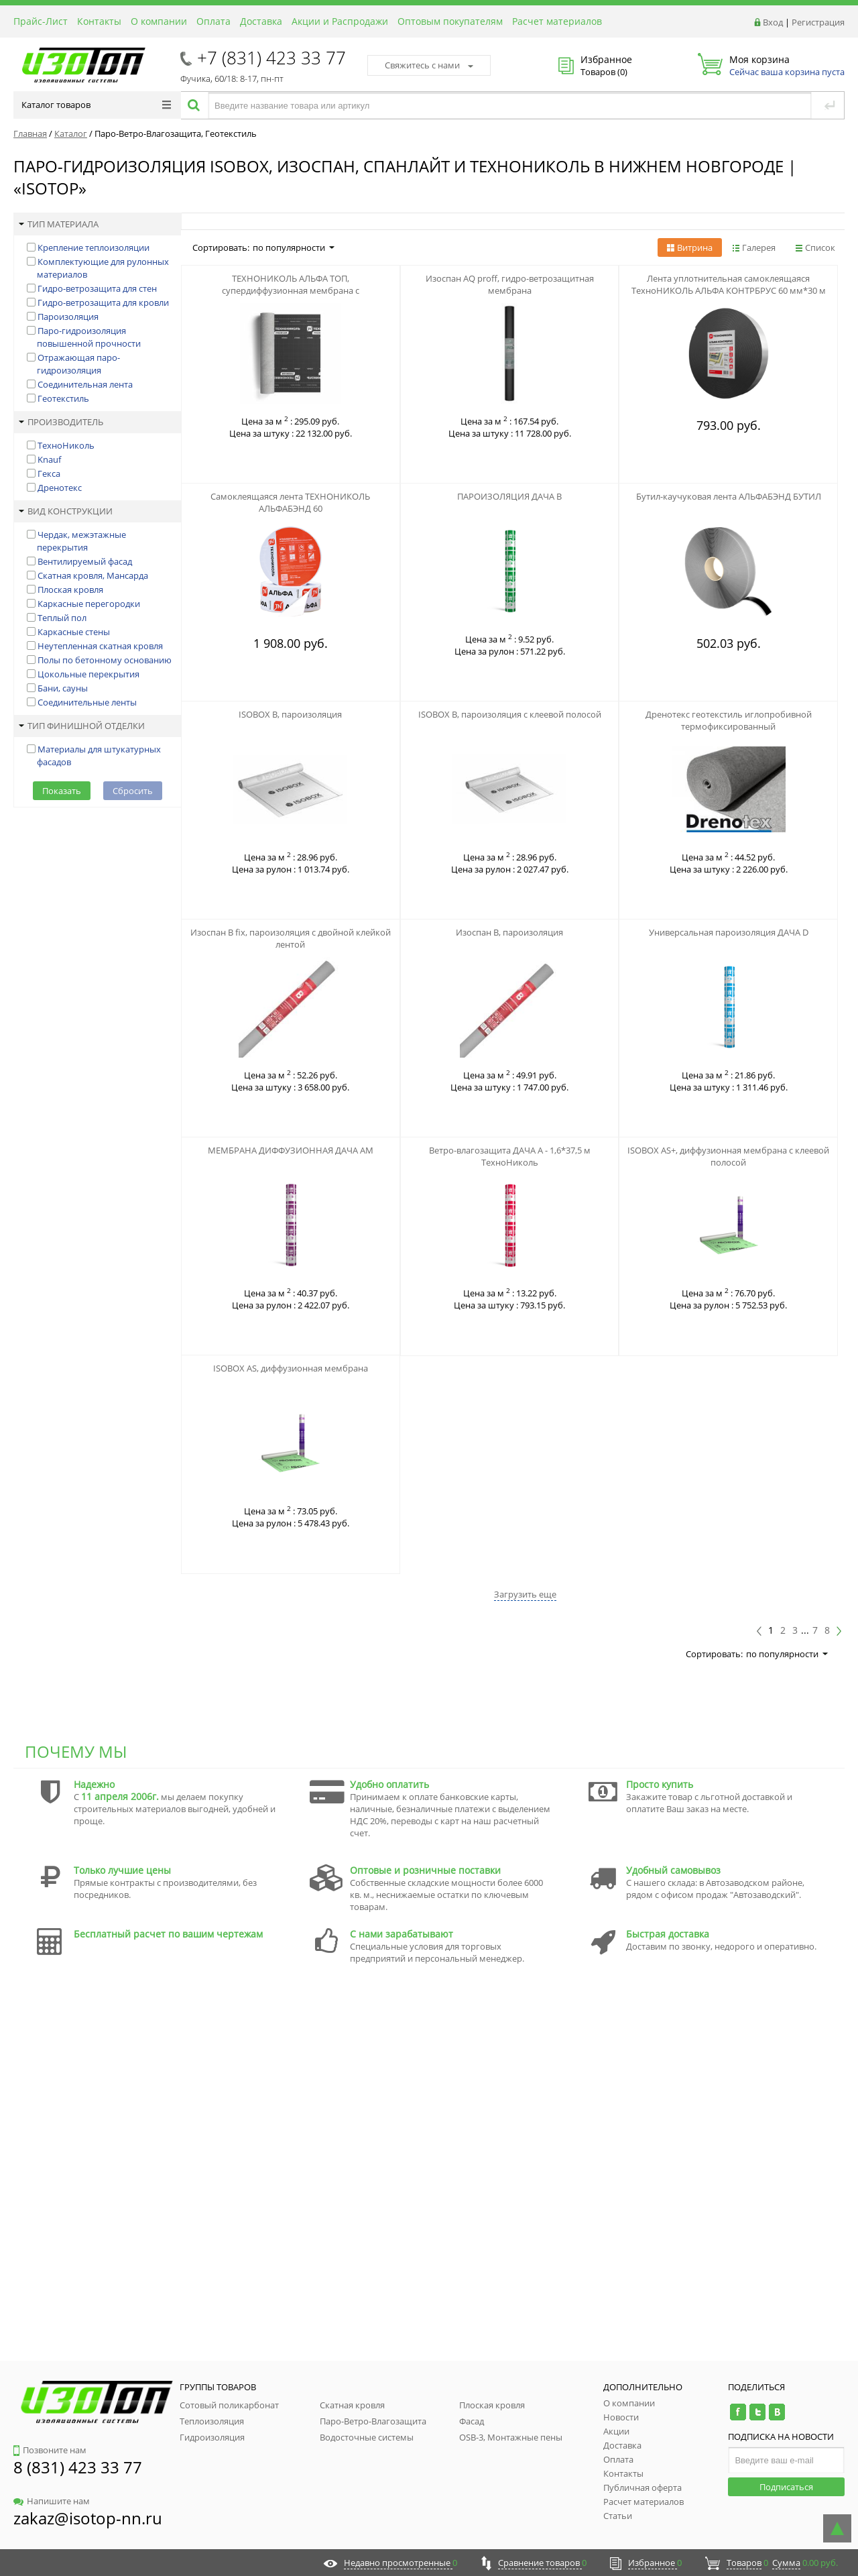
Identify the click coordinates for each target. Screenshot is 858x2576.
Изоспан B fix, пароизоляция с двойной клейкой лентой (290, 938)
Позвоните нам (49, 2450)
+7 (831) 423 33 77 (271, 58)
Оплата (213, 21)
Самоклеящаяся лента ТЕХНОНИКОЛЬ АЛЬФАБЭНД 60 (290, 502)
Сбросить (133, 791)
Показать (61, 791)
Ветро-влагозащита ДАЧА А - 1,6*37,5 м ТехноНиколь (510, 1156)
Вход (773, 22)
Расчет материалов (557, 21)
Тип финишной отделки (82, 726)
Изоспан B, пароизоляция (509, 932)
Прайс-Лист (40, 21)
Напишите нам (51, 2501)
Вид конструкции (66, 511)
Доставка (261, 21)
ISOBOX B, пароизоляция (290, 714)
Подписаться (786, 2487)
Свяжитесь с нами (429, 65)
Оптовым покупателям (450, 21)
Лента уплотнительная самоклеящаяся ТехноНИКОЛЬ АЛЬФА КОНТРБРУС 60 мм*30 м (728, 284)
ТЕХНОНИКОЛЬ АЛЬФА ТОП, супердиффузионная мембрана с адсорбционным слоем (290, 290)
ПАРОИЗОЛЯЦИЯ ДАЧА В (509, 496)
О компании (159, 21)
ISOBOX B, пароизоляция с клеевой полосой (509, 714)
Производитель (61, 422)
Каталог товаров (96, 105)
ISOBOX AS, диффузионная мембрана (290, 1368)
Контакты (99, 21)
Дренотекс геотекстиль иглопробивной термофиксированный (729, 720)
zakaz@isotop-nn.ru (87, 2518)
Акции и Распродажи (340, 21)
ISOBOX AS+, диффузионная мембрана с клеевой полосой (728, 1156)
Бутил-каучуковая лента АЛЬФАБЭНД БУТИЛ (728, 496)
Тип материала (59, 224)
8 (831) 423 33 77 (77, 2467)
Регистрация (818, 22)
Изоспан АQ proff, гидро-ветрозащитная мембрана (510, 284)
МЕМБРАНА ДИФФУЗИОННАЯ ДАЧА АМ (290, 1150)
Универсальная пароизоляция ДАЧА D (728, 932)
